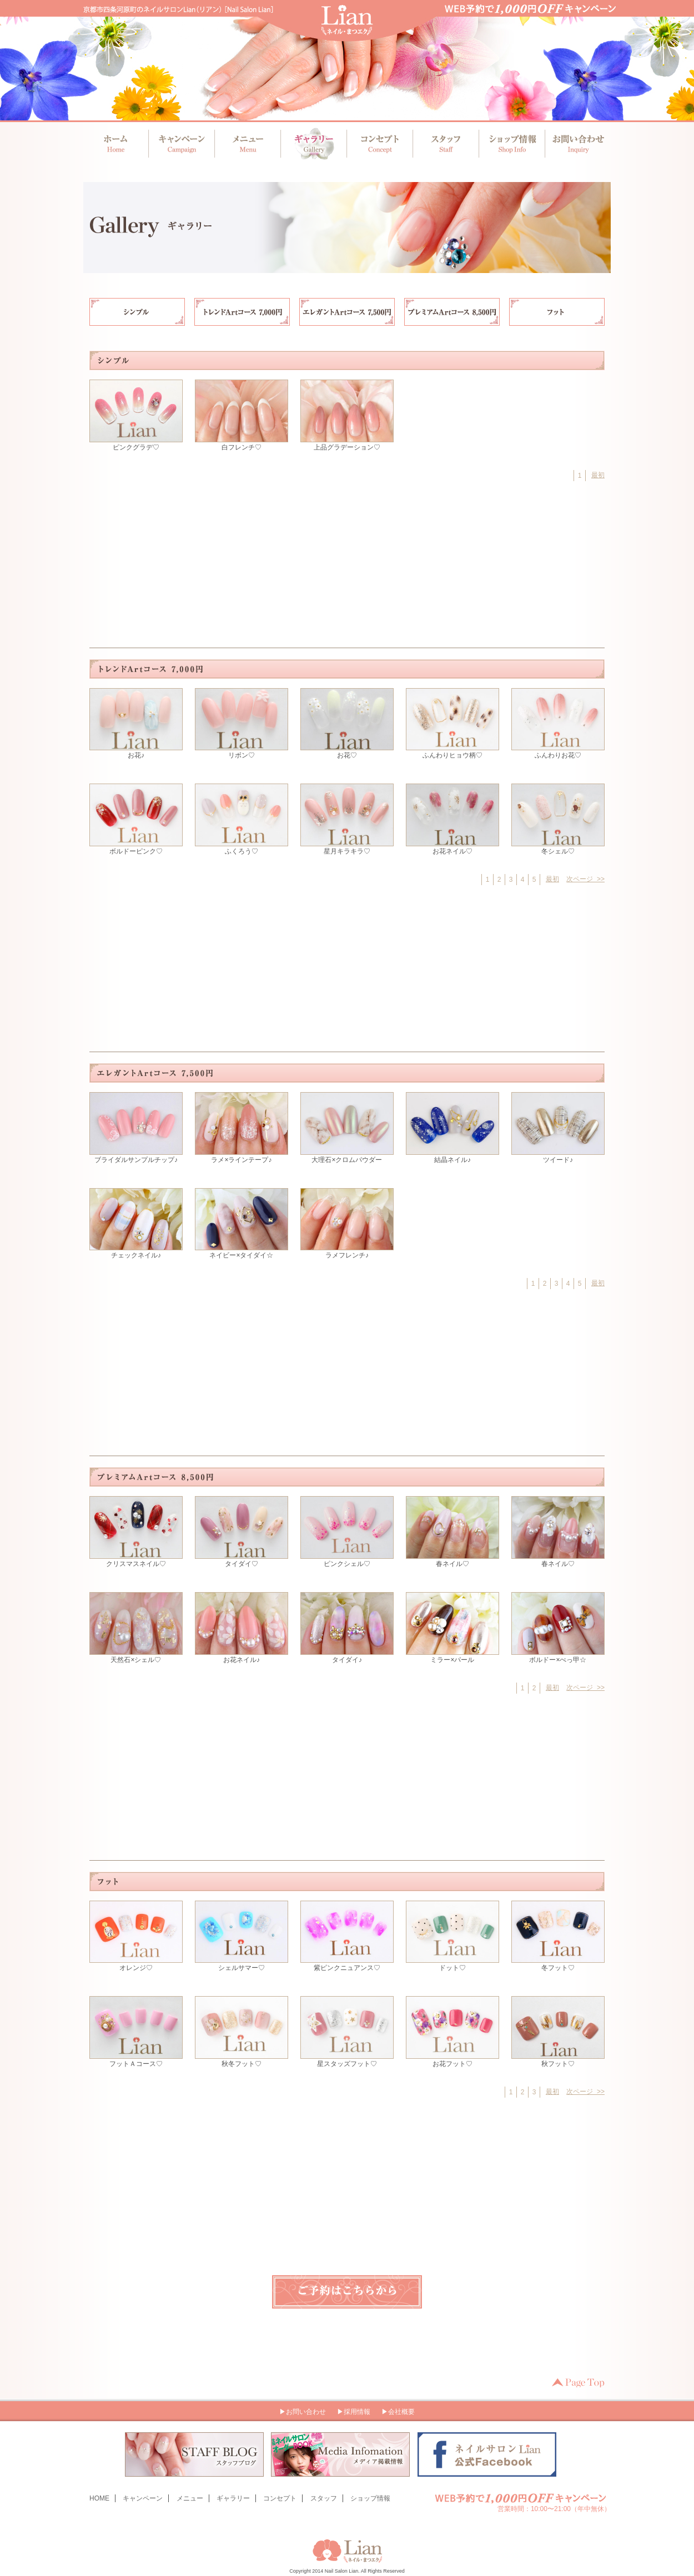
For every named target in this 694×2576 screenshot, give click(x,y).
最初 (598, 475)
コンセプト (378, 144)
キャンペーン (182, 144)
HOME (99, 2498)
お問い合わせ (574, 144)
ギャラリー (313, 144)
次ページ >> (585, 879)
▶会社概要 (398, 2412)
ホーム (116, 144)
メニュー (247, 144)
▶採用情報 (353, 2412)
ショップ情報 (509, 144)
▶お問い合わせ (302, 2412)
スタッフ (444, 144)
